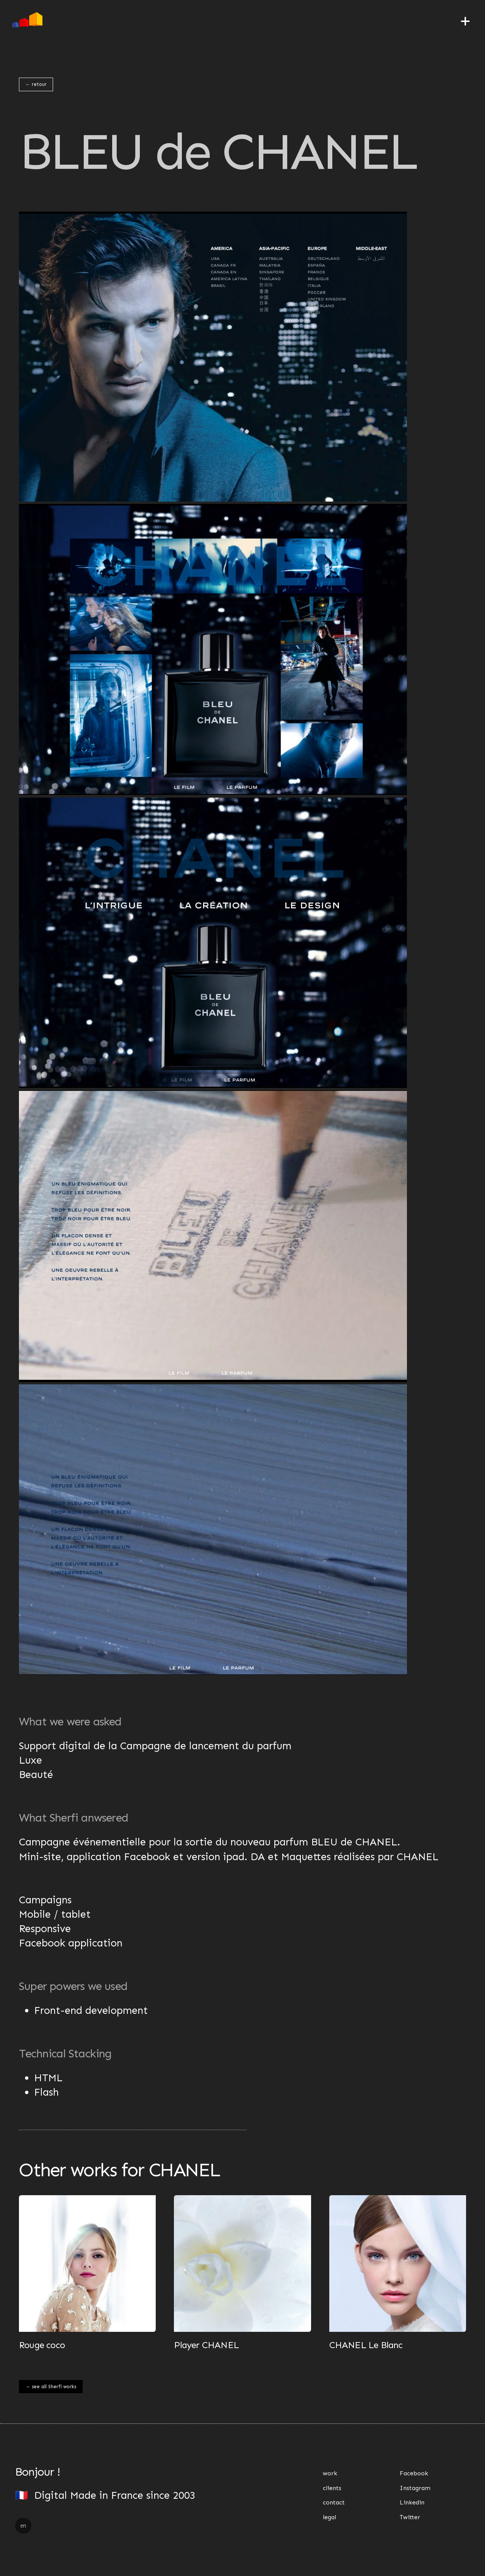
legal (329, 2517)
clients (332, 2488)
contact (334, 2502)
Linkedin (412, 2502)
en (23, 2526)
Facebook (414, 2473)
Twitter (410, 2517)
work (330, 2473)
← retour (36, 84)
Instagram (415, 2488)
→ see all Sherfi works (50, 2386)
